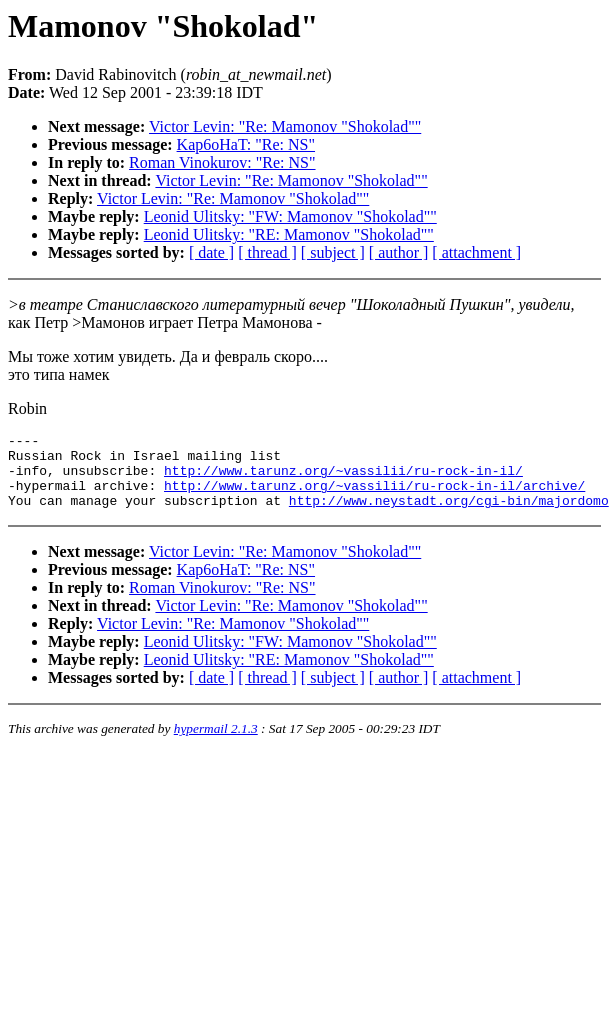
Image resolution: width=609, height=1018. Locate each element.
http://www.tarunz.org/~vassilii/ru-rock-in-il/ (343, 479)
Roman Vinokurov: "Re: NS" (222, 162)
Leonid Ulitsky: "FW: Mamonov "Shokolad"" (290, 216)
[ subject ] (333, 252)
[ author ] (399, 252)
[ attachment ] (476, 252)
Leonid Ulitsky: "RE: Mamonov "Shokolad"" (289, 234)
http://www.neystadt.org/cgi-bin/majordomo (449, 515)
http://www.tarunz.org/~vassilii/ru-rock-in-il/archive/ (374, 497)
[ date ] (211, 252)
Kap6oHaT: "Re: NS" (246, 144)
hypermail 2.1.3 (216, 743)
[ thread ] (267, 252)
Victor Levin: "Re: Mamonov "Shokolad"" (285, 126)
